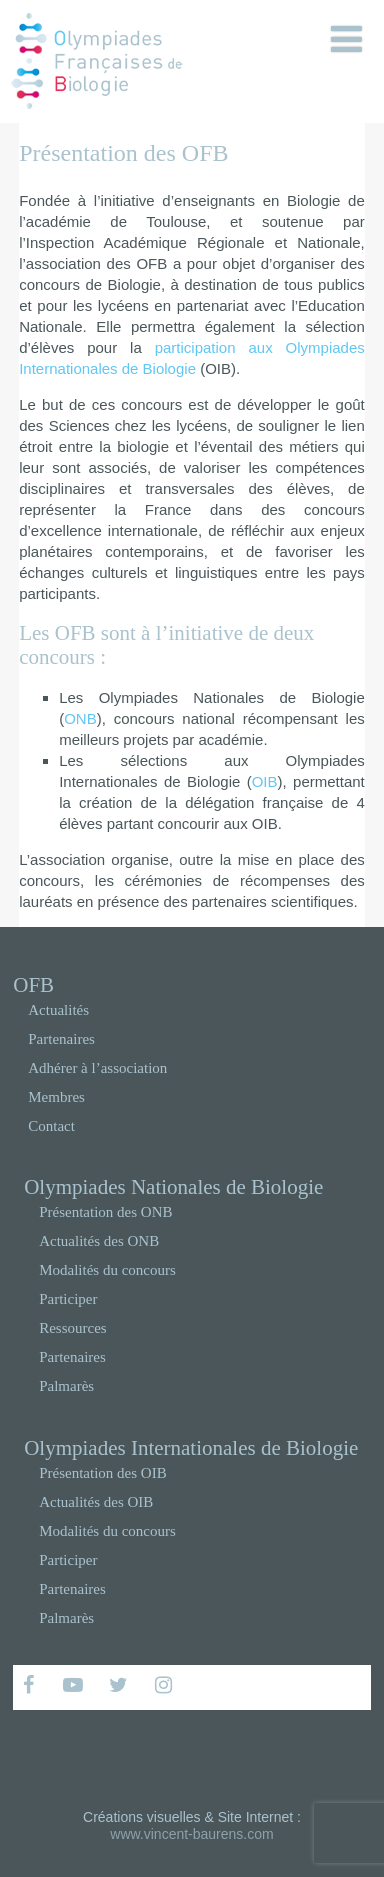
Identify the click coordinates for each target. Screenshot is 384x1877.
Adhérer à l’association (97, 1068)
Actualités (58, 1010)
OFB (33, 985)
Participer (68, 1299)
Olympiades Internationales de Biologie (191, 1448)
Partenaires (61, 1039)
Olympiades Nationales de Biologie (173, 1187)
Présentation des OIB (102, 1473)
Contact (51, 1126)
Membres (56, 1097)
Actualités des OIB (96, 1502)
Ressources (73, 1328)
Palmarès (66, 1386)
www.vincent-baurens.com (191, 1834)
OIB (265, 781)
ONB (80, 718)
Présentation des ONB (105, 1212)
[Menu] (346, 40)
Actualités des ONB (99, 1241)
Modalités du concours (107, 1270)
